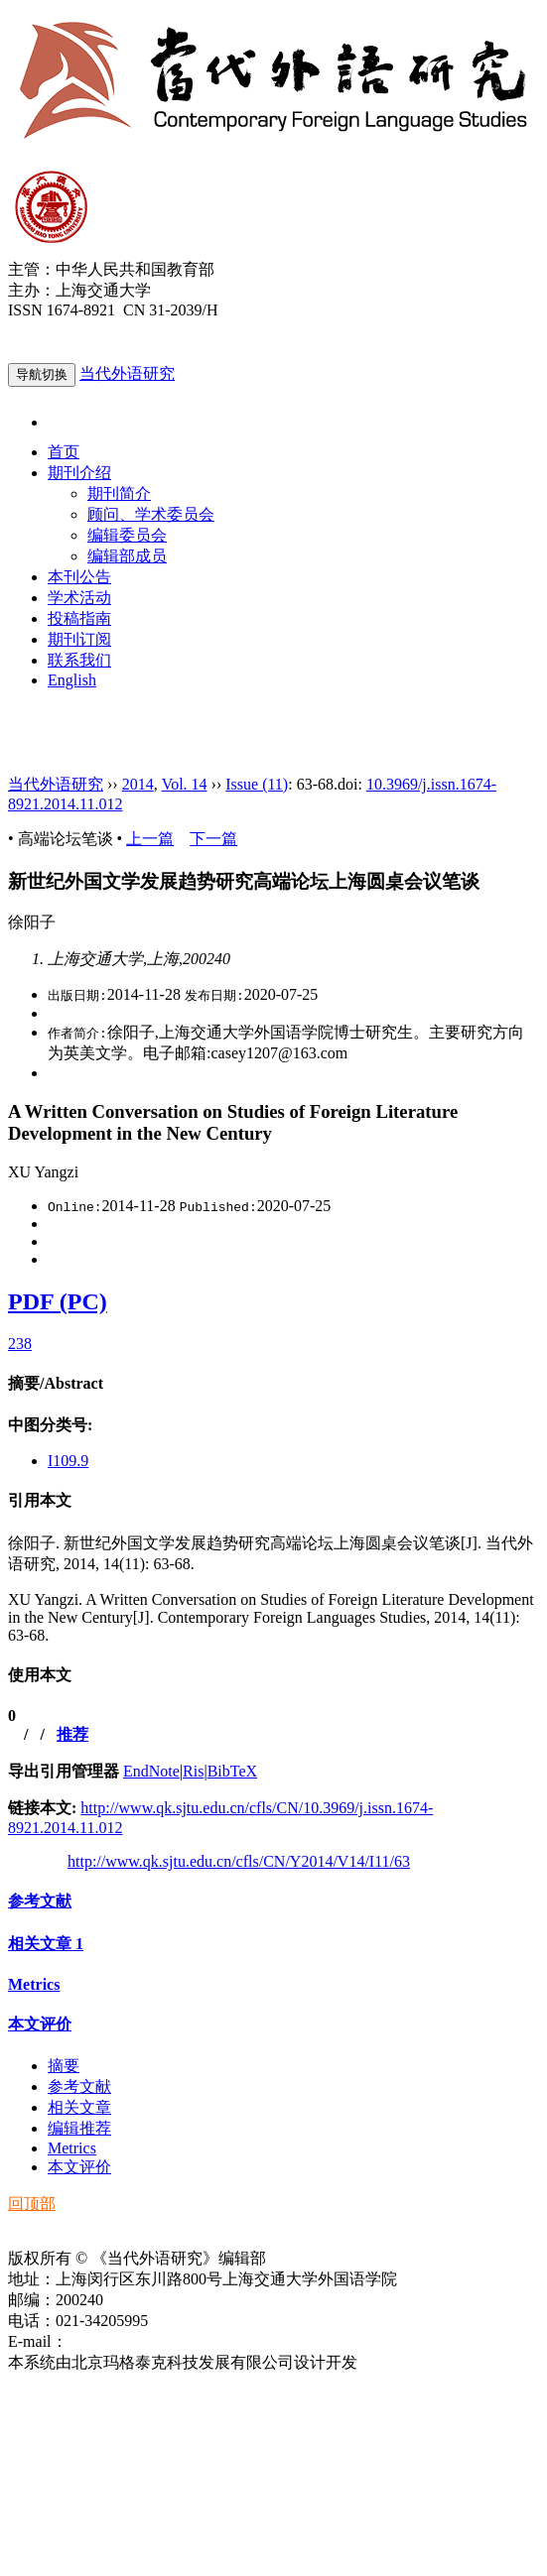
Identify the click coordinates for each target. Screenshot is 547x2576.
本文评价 (39, 2024)
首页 (63, 451)
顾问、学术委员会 (150, 514)
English (72, 680)
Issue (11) (256, 784)
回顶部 (32, 2203)
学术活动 (79, 597)
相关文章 (45, 1943)
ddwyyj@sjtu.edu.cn (133, 2341)
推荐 (72, 1734)
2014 (138, 784)
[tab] (273, 1384)
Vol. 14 (184, 784)
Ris (193, 1771)
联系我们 (79, 660)
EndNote (151, 1771)
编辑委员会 (127, 535)
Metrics (34, 1984)
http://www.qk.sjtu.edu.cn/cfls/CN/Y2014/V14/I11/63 (239, 1861)
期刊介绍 (79, 472)
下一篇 (213, 838)
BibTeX (232, 1771)
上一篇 (150, 838)
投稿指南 (79, 618)
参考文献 (39, 1901)
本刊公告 (79, 576)
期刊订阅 (79, 639)
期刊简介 (119, 493)
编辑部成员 (127, 556)
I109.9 (68, 1460)
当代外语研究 (127, 373)
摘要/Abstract (55, 1383)
